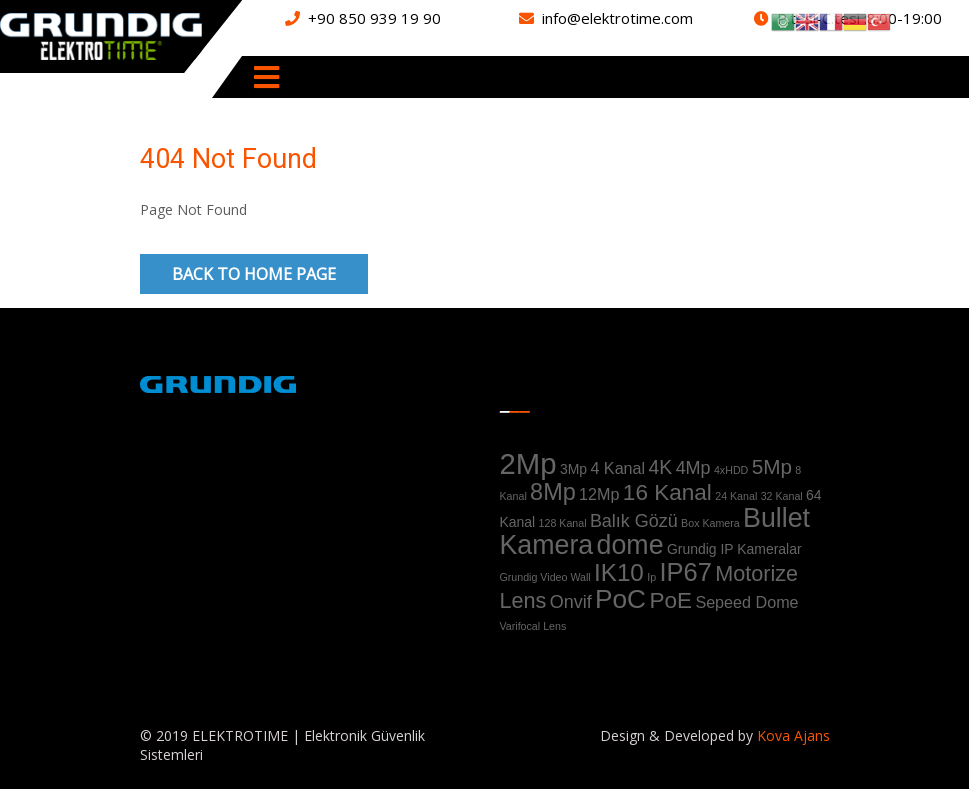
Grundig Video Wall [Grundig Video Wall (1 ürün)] (545, 577)
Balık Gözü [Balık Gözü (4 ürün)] (634, 521)
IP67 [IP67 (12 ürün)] (685, 572)
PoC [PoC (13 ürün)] (620, 599)
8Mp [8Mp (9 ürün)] (553, 492)
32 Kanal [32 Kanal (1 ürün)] (782, 496)
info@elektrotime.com (617, 18)
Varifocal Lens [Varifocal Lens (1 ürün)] (533, 626)
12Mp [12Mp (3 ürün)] (599, 494)
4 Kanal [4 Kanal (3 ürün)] (617, 468)
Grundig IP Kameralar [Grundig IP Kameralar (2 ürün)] (734, 549)
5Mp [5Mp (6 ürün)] (772, 466)
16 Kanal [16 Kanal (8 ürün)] (667, 492)
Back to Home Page (254, 274)
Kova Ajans (791, 735)
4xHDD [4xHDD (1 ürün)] (731, 470)
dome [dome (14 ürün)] (630, 545)
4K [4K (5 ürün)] (661, 467)
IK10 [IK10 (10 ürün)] (619, 572)
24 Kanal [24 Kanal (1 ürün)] (736, 496)
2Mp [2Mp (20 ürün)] (528, 463)
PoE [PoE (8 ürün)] (670, 600)
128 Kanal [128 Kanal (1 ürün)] (563, 523)
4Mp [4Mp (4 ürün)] (693, 468)
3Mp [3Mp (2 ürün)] (573, 469)
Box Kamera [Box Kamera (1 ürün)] (710, 523)
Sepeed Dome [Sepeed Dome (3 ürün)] (746, 602)
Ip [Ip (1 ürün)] (651, 577)
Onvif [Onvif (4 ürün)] (571, 602)
